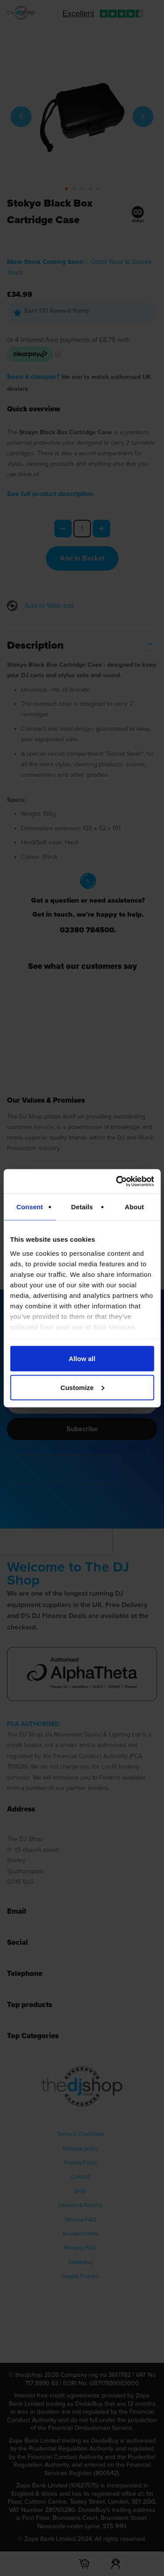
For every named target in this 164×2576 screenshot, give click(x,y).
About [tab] (134, 1207)
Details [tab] (82, 1207)
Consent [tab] (29, 1207)
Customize (82, 1387)
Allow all (82, 1358)
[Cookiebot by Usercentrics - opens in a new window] (117, 1181)
